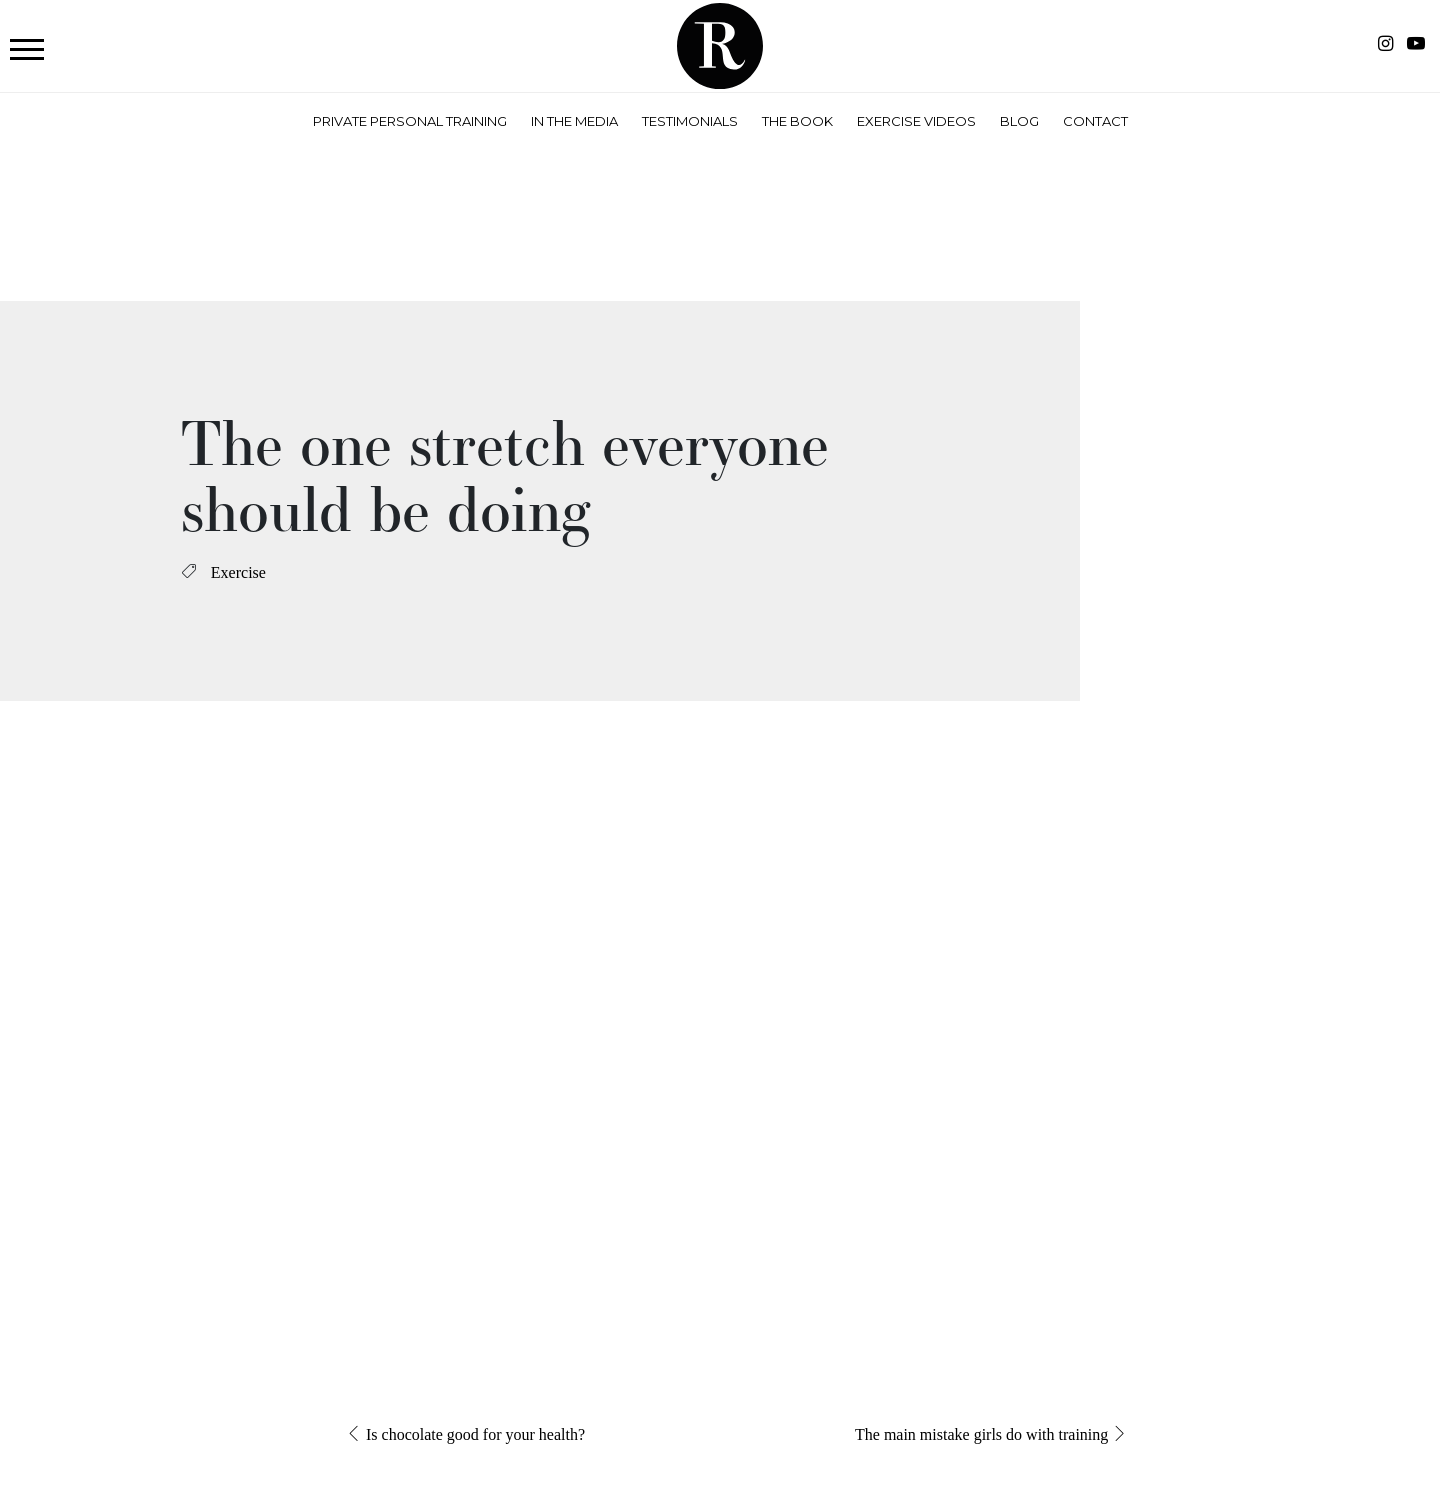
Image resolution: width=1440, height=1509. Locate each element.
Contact (1095, 121)
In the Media (574, 121)
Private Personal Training (410, 121)
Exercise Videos (916, 121)
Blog (1019, 121)
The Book (797, 121)
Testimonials (690, 121)
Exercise (238, 572)
